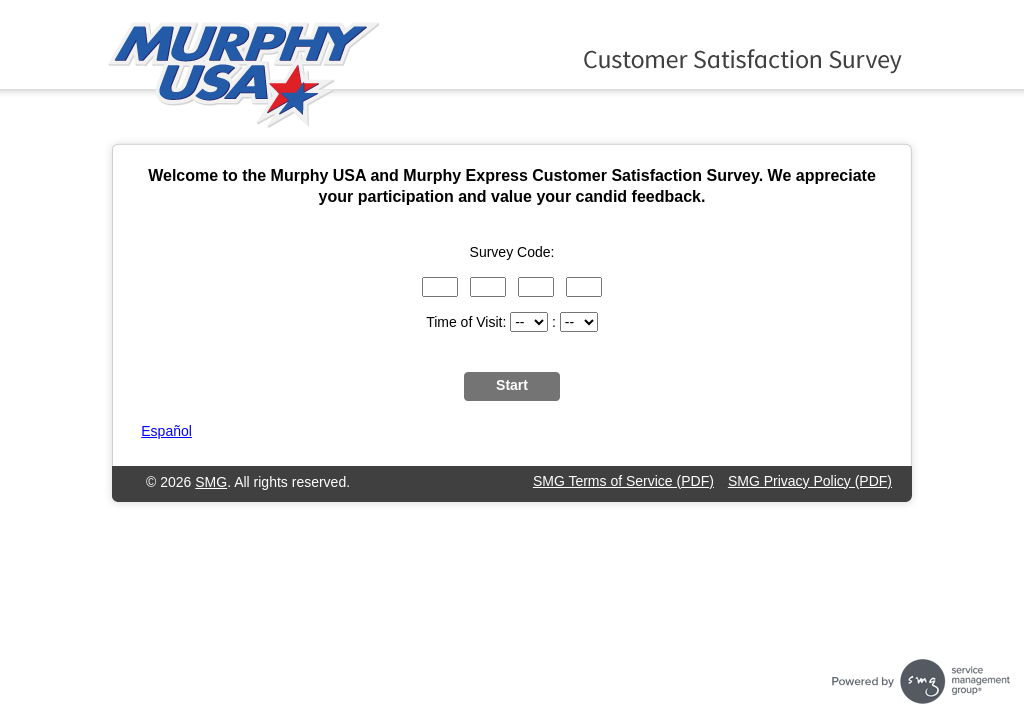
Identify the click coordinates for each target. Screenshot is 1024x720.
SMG (211, 482)
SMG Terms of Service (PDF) (623, 481)
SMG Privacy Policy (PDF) (810, 481)
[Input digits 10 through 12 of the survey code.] (584, 287)
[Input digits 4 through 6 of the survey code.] (488, 287)
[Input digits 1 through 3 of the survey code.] (440, 287)
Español (166, 431)
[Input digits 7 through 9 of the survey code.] (536, 287)
